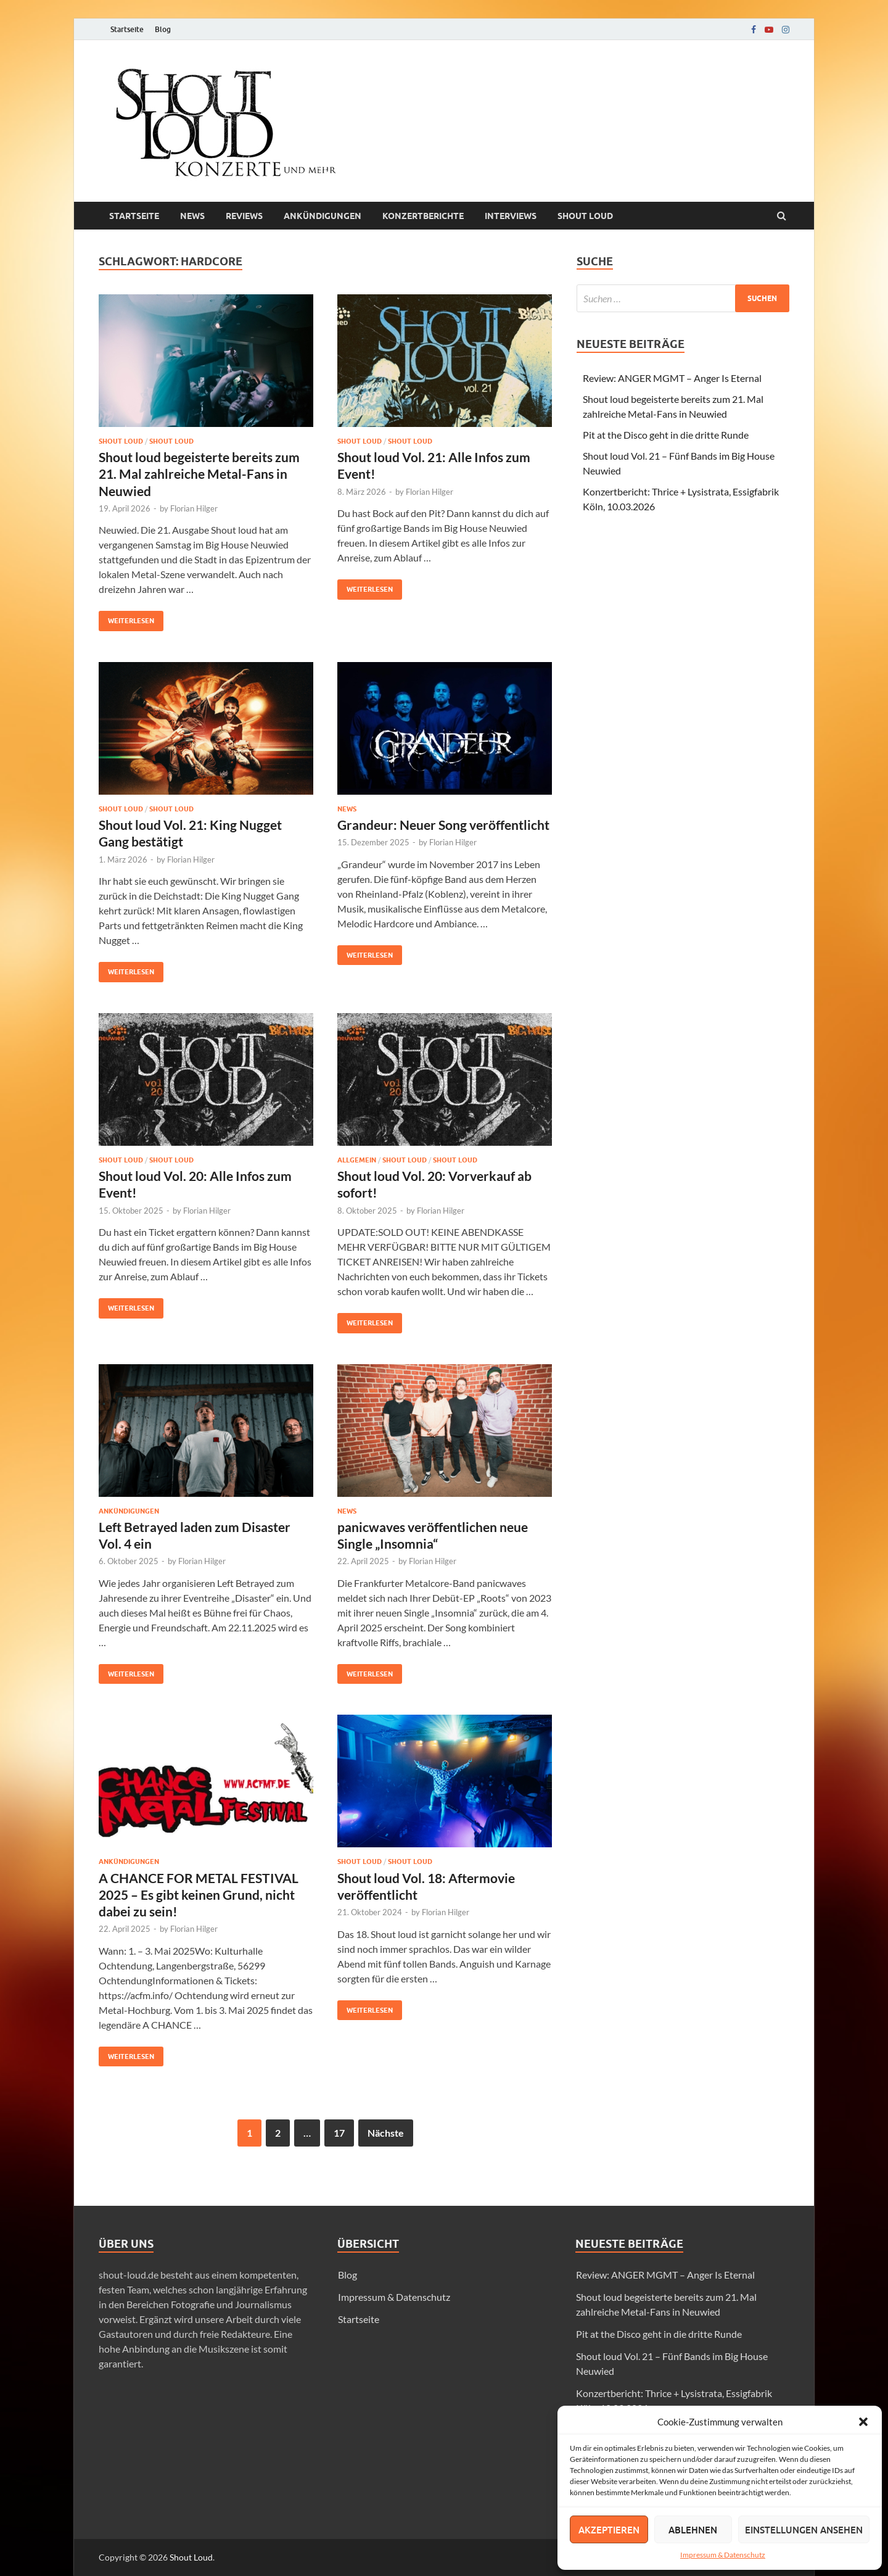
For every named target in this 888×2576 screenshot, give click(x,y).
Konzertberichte (423, 216)
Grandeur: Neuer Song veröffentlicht (443, 824)
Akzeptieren (608, 2529)
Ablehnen (692, 2529)
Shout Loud (191, 2557)
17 (339, 2133)
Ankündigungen (322, 216)
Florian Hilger (194, 508)
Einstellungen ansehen (804, 2529)
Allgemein (356, 1160)
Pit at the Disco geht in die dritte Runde (666, 435)
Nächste (386, 2133)
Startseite (127, 29)
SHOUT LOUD (171, 441)
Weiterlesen (126, 618)
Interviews (510, 216)
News (192, 216)
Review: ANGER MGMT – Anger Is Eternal (672, 378)
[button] (863, 2422)
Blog (163, 29)
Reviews (244, 216)
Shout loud (585, 216)
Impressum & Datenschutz (722, 2554)
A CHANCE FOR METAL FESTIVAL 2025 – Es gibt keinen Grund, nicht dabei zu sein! (198, 1895)
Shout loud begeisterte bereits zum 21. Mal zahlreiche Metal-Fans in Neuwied (199, 474)
